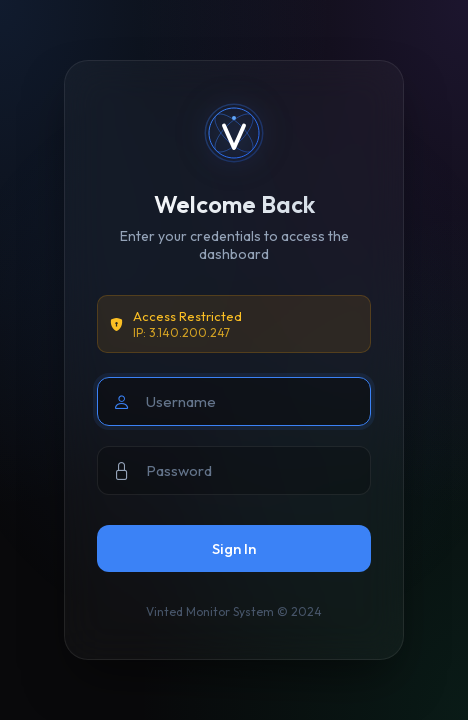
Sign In (234, 548)
